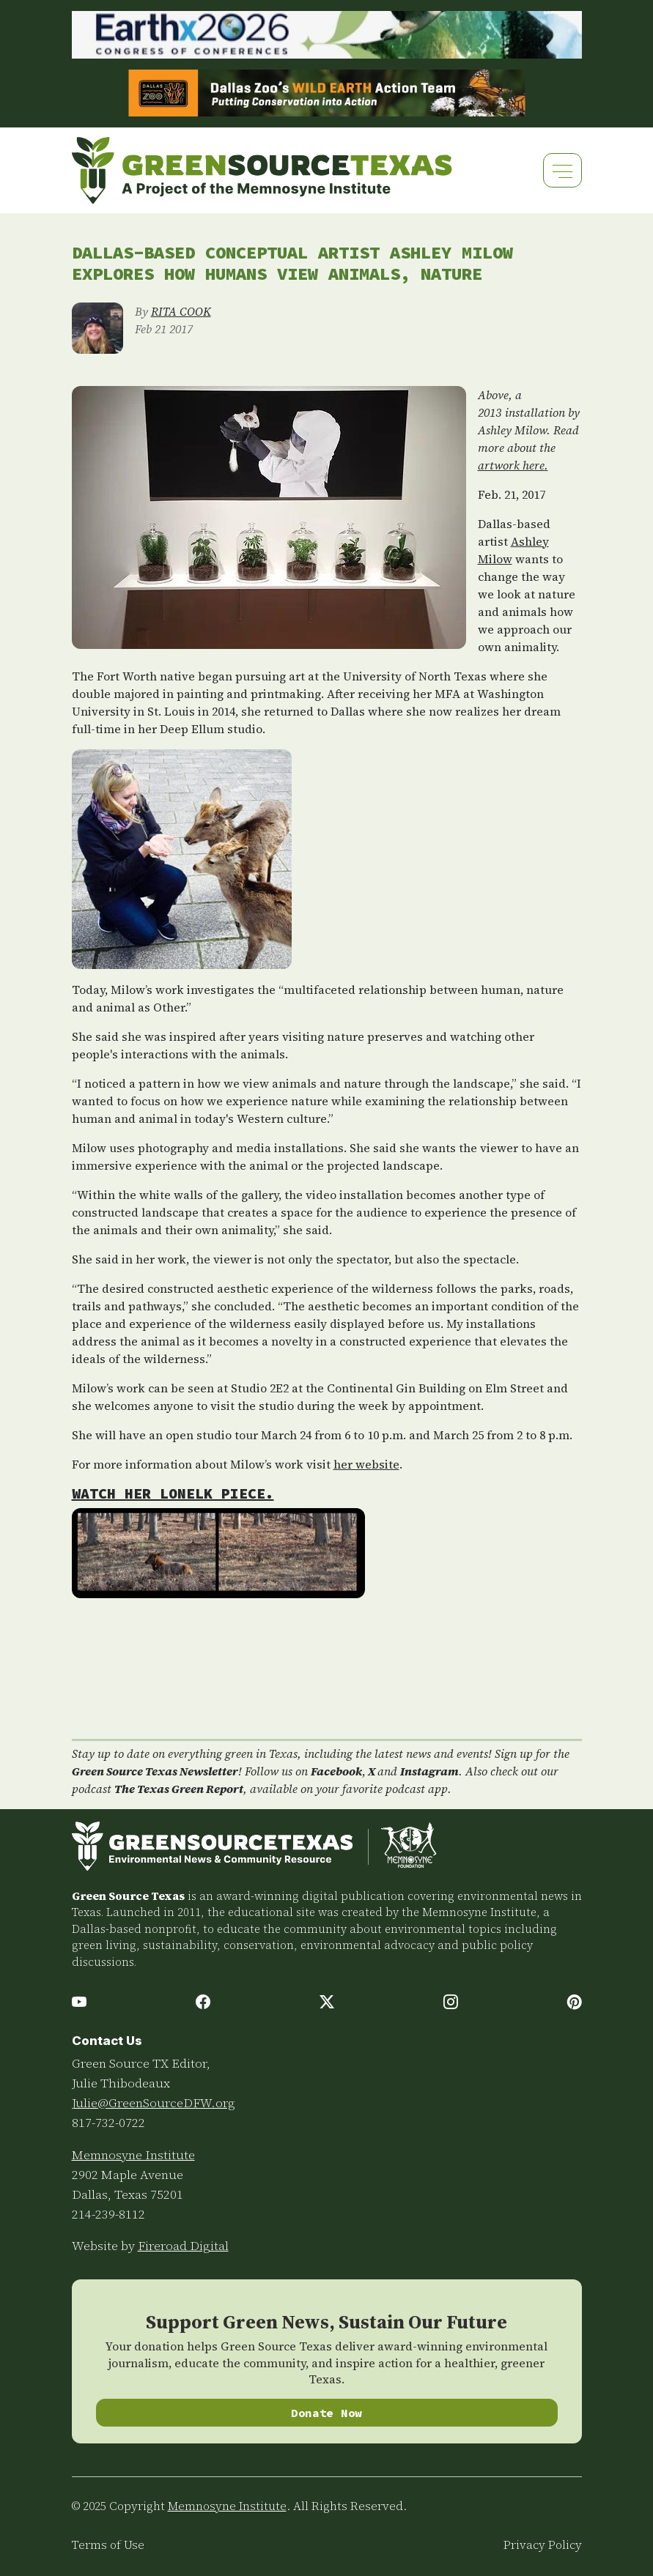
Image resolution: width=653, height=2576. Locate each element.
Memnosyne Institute (133, 2155)
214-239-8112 (108, 2214)
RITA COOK (181, 311)
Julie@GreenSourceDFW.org (153, 2103)
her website (366, 1464)
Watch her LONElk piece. (173, 1493)
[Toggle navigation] (562, 170)
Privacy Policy (542, 2545)
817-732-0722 (108, 2122)
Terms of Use (108, 2545)
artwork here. (513, 465)
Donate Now (326, 2412)
